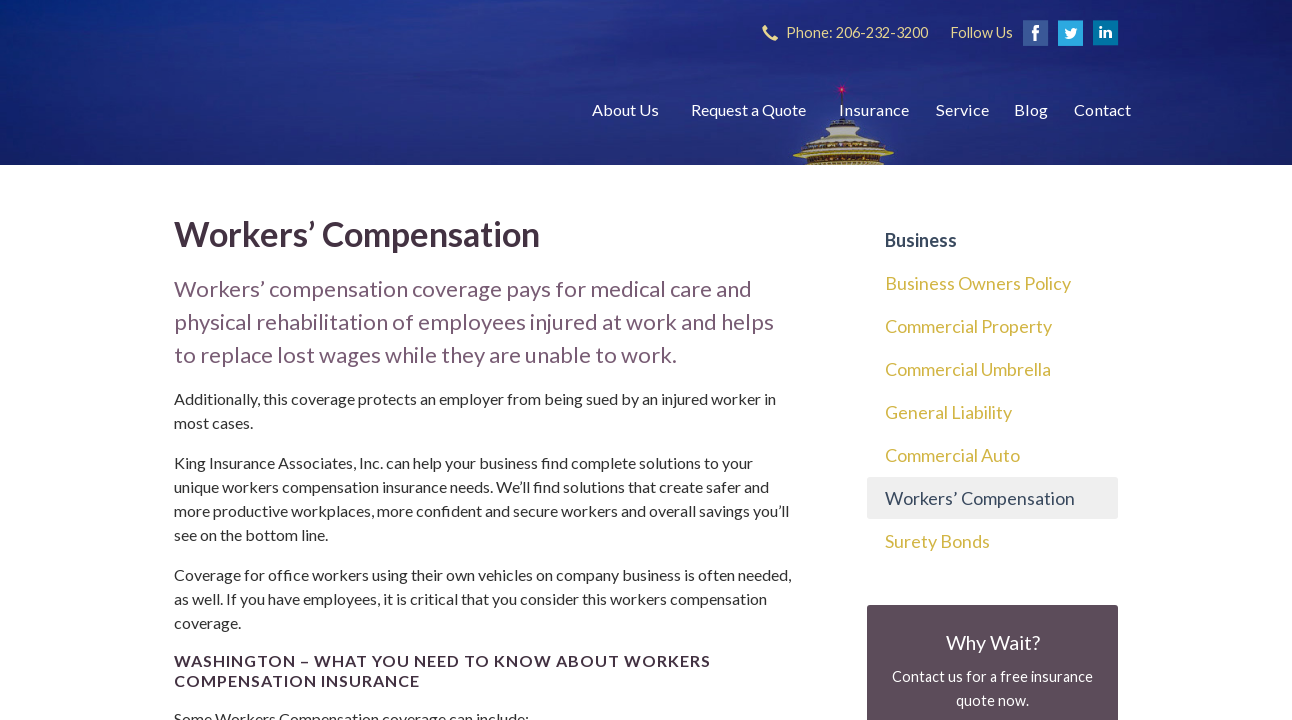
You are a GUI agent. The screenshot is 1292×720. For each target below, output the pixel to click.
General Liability (948, 412)
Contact (1102, 109)
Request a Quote (748, 109)
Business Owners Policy (978, 283)
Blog (1031, 109)
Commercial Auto (952, 455)
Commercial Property (968, 326)
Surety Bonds (937, 541)
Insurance (874, 109)
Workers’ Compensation (980, 498)
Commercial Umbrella (968, 369)
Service (962, 109)
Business (921, 240)
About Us (625, 109)
